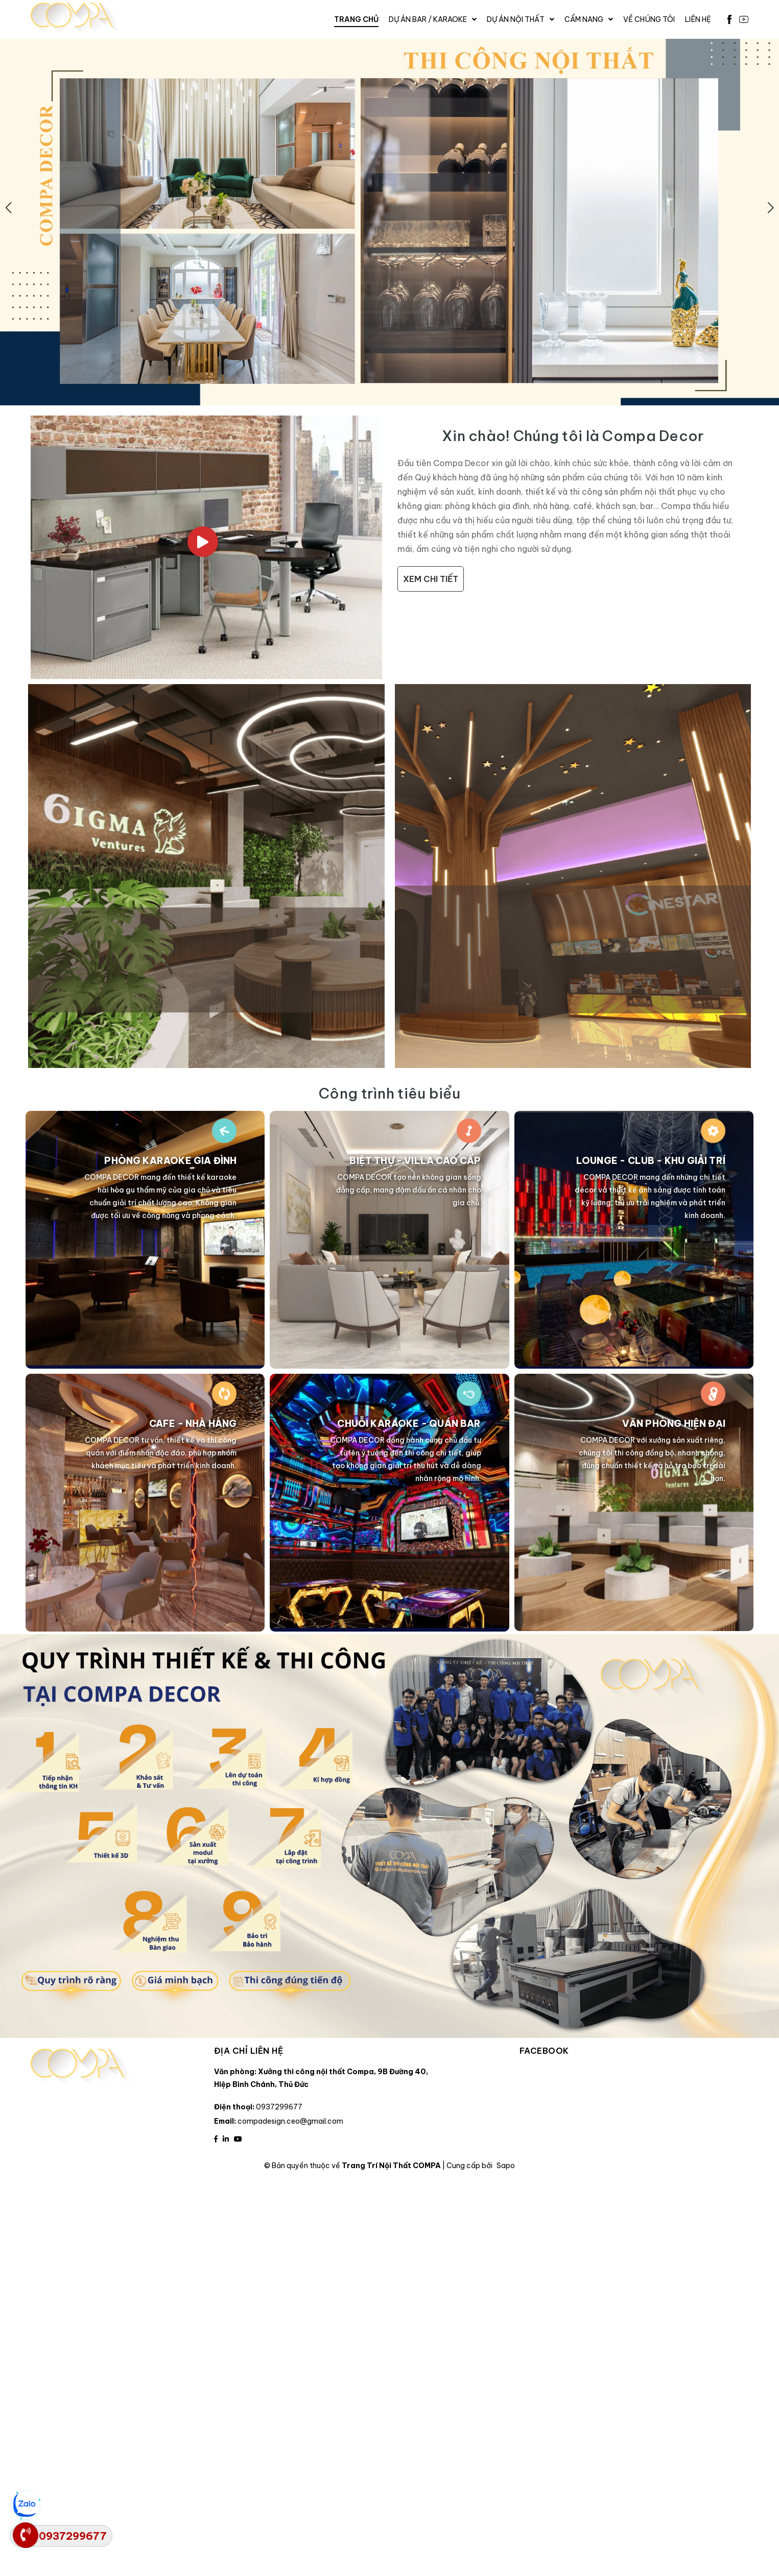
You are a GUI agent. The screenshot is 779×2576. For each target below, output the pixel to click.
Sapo (506, 2165)
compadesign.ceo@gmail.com (290, 2121)
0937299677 (279, 2106)
